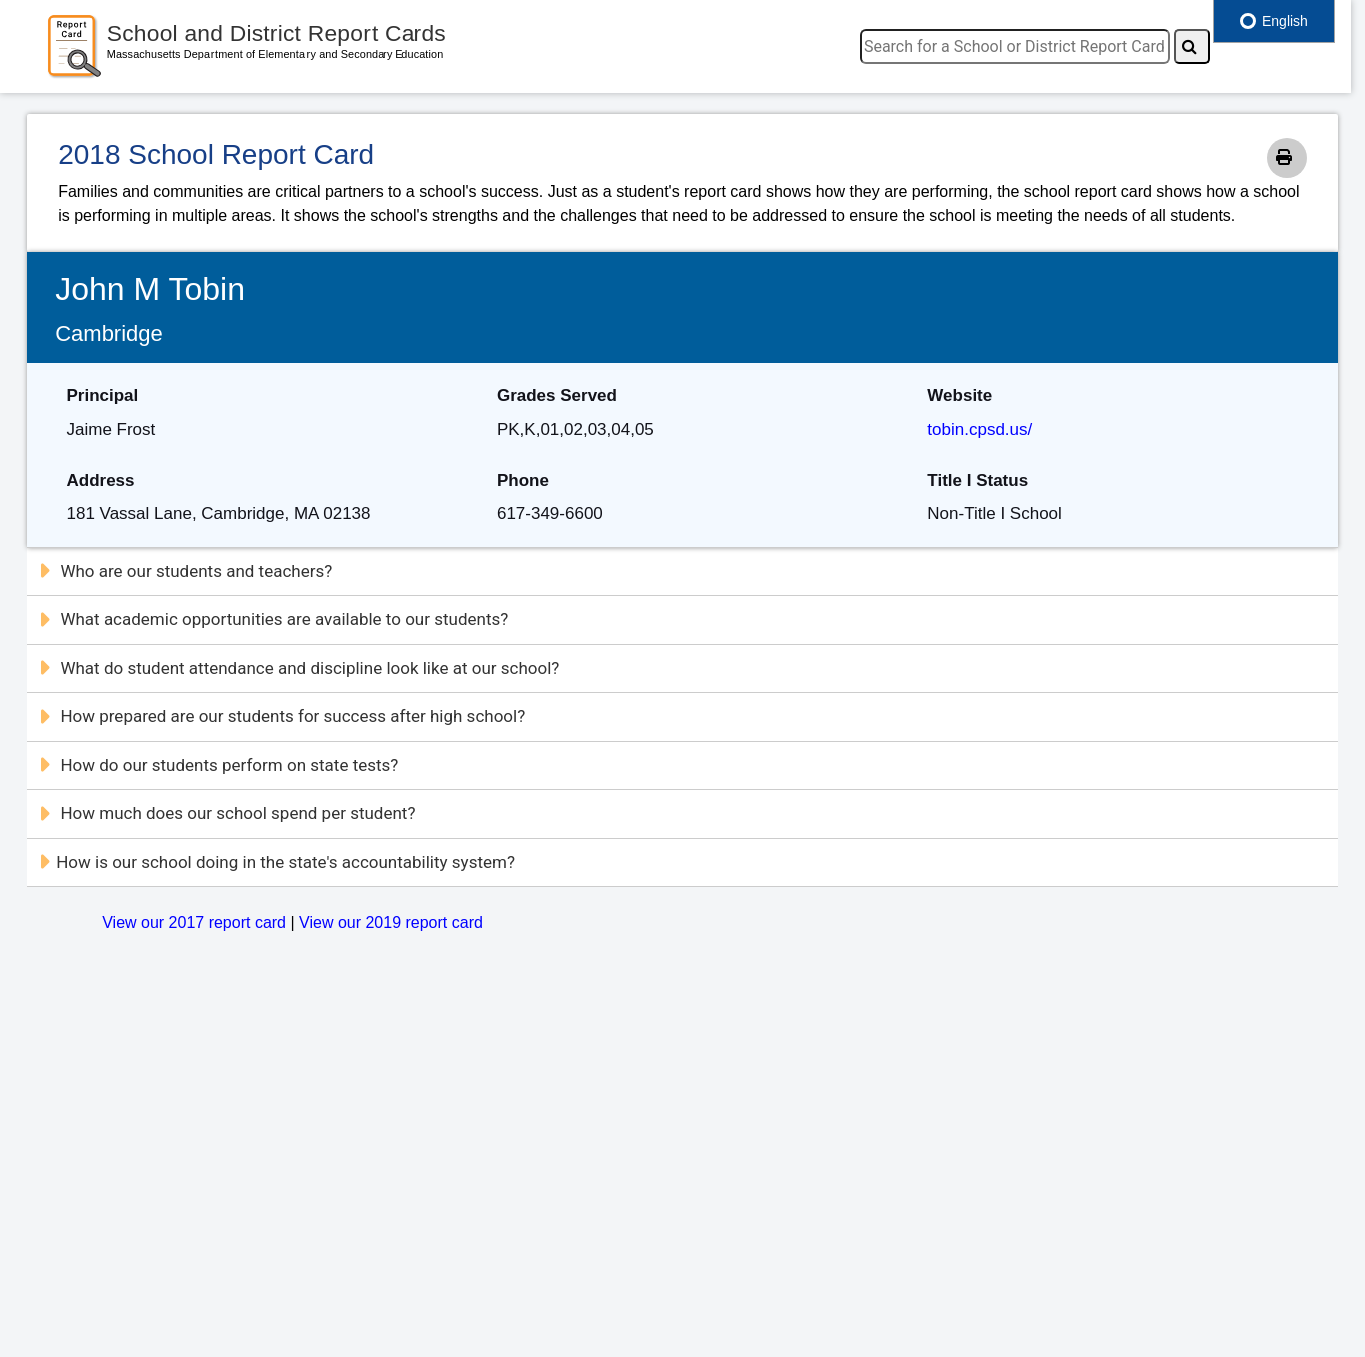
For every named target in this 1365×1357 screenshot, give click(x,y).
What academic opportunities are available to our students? (273, 619)
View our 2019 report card (391, 922)
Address (101, 480)
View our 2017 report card (194, 922)
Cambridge (109, 333)
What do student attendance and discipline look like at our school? (298, 668)
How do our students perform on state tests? (218, 765)
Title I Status (977, 480)
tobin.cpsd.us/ (979, 429)
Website (959, 395)
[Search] (1192, 46)
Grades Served (557, 395)
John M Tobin (150, 289)
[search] (1015, 46)
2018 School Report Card (216, 154)
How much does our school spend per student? (226, 813)
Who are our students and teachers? (185, 571)
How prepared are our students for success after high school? (281, 716)
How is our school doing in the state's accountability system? (276, 862)
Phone (523, 480)
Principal (103, 395)
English (1274, 21)
